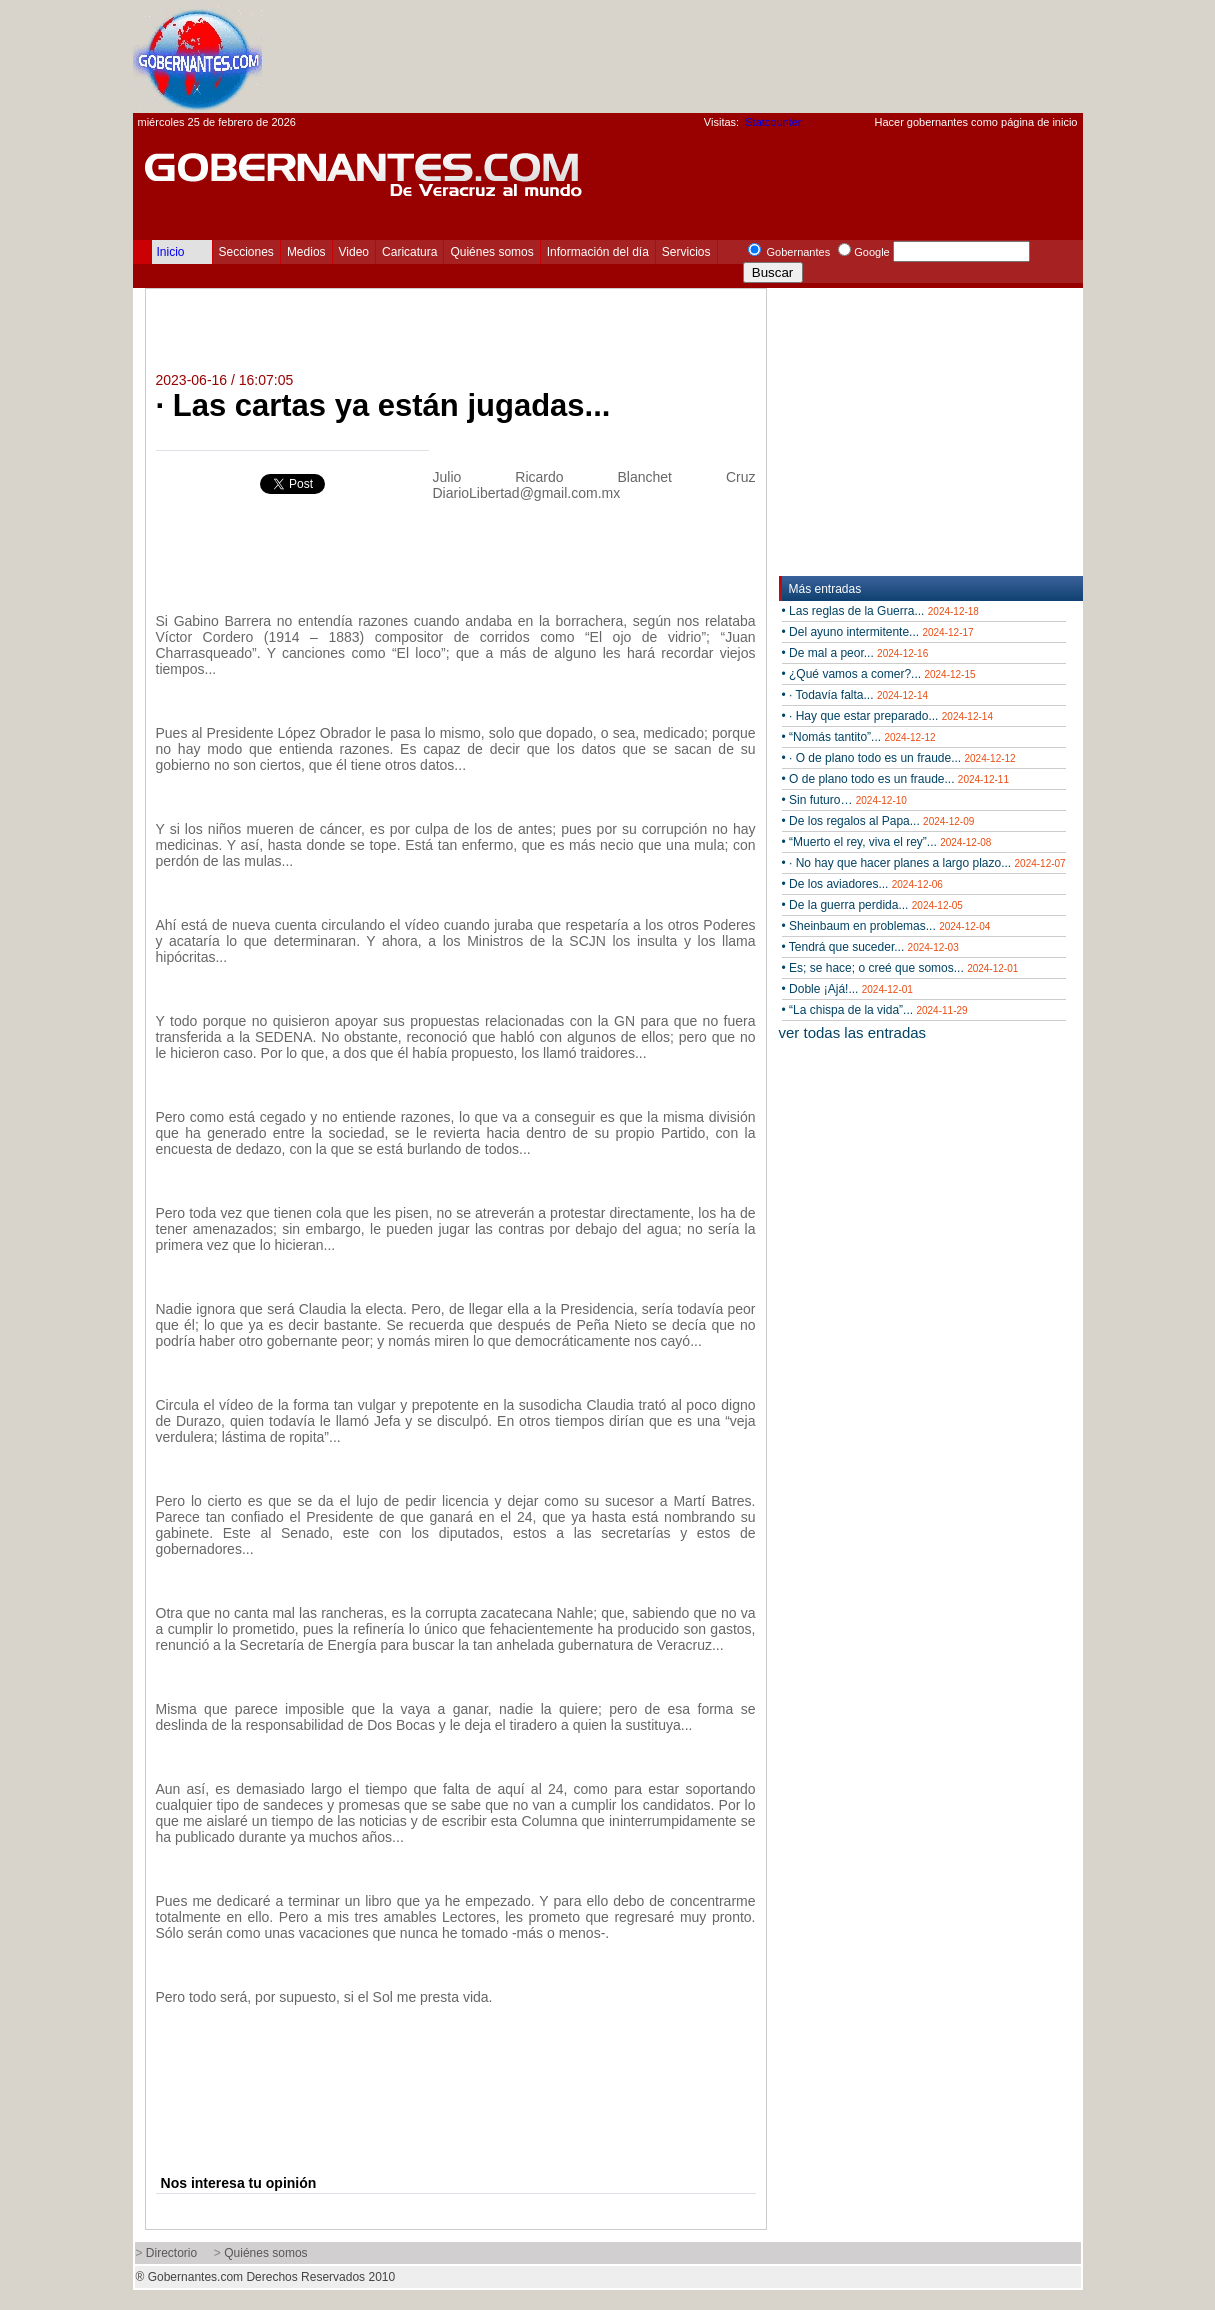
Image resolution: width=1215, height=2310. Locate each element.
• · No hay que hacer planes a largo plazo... (924, 863)
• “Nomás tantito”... (859, 737)
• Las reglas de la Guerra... (880, 611)
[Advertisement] (719, 56)
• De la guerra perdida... (872, 905)
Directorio (171, 2253)
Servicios (686, 252)
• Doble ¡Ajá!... (847, 989)
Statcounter (773, 122)
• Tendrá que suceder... (870, 947)
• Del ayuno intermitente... (878, 632)
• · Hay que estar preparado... (887, 716)
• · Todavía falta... (855, 695)
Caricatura (409, 252)
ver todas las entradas (853, 1032)
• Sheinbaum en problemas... (886, 926)
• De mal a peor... (855, 653)
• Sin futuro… (844, 800)
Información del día (598, 252)
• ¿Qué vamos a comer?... (879, 674)
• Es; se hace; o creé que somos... (900, 968)
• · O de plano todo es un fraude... (899, 758)
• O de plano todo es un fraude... (895, 779)
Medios (306, 252)
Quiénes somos (491, 252)
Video (354, 252)
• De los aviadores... (862, 884)
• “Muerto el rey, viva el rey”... (887, 842)
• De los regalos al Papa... (878, 821)
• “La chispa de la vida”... (875, 1010)
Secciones (246, 252)
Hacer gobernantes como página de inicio (975, 122)
